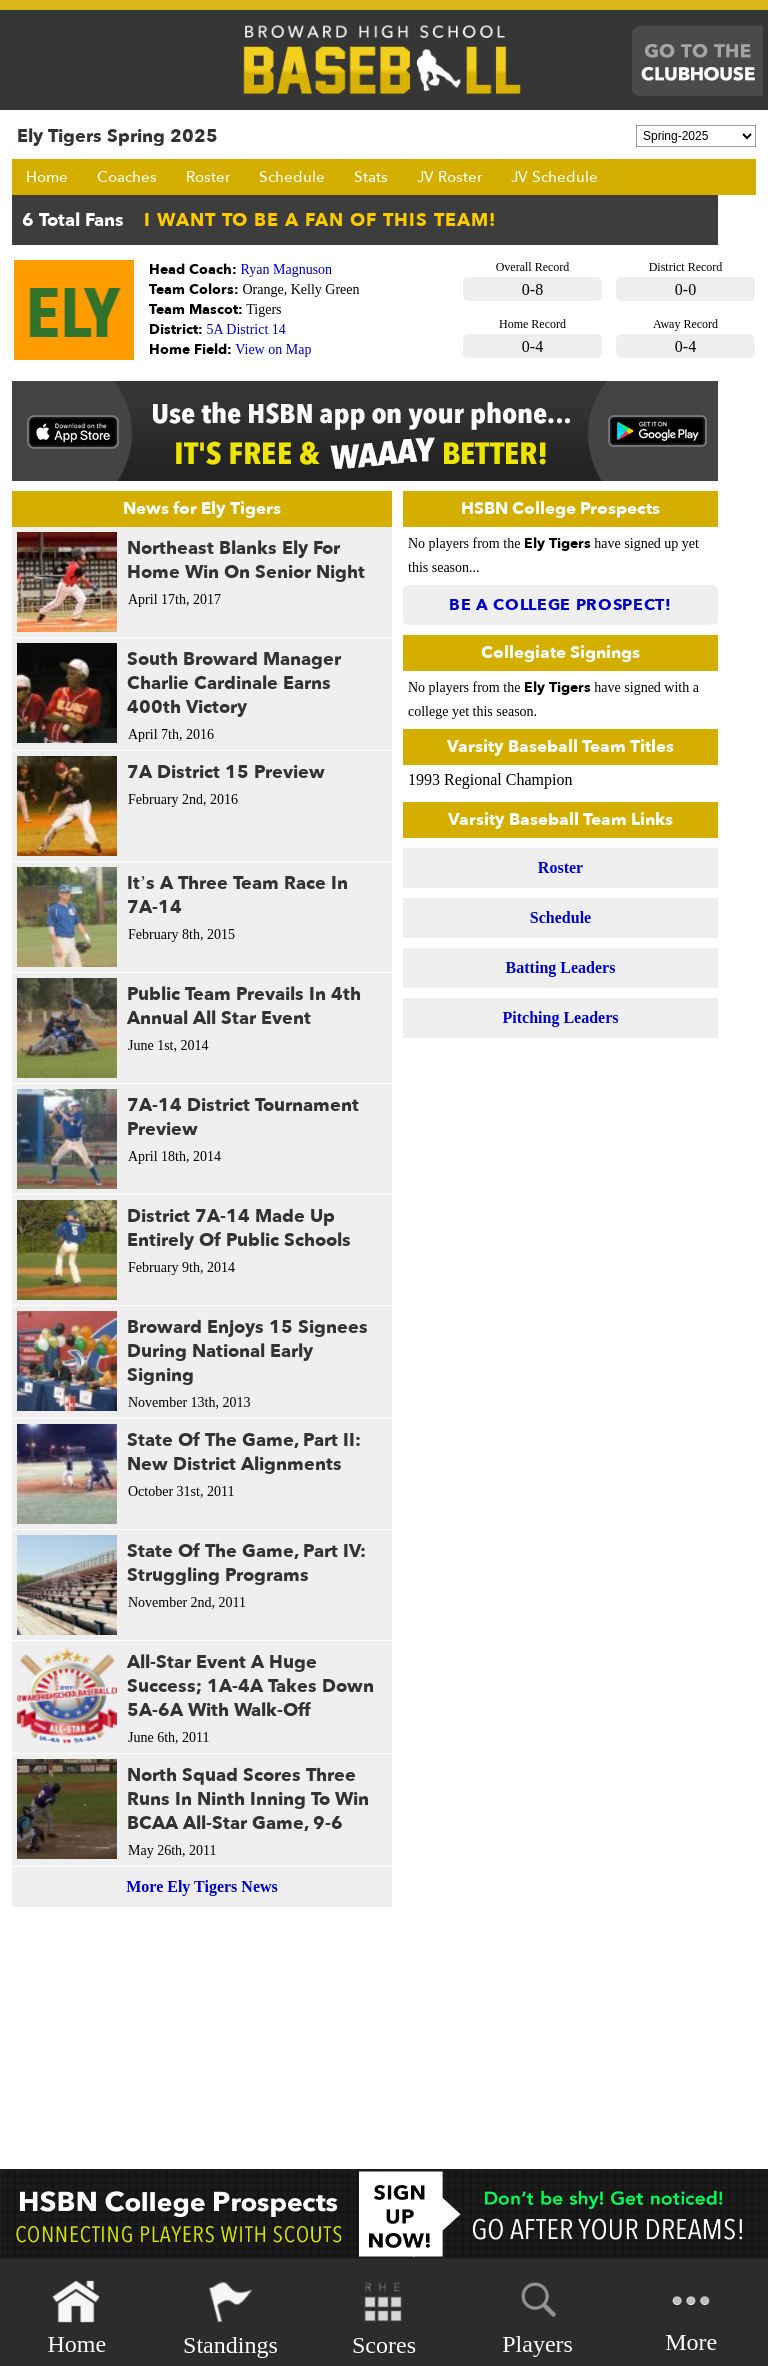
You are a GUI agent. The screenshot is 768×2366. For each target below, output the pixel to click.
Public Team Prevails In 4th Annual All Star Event (244, 1006)
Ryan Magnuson (287, 269)
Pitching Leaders (561, 1017)
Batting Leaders (561, 967)
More (691, 2316)
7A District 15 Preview (226, 772)
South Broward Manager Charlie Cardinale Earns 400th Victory (234, 683)
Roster (208, 177)
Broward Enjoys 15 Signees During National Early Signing (247, 1351)
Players (537, 2315)
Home (47, 177)
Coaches (127, 177)
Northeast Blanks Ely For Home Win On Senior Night (246, 560)
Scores (384, 2318)
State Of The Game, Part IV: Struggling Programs (246, 1563)
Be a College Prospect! (560, 605)
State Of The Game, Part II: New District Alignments (244, 1452)
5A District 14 (246, 329)
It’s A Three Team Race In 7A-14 (237, 895)
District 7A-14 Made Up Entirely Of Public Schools (239, 1228)
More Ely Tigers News (202, 1886)
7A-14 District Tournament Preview (243, 1117)
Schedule (292, 177)
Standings (230, 2318)
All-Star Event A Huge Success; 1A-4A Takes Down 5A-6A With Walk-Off (250, 1686)
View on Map (273, 349)
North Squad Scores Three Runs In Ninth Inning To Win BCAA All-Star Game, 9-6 (248, 1799)
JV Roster (449, 177)
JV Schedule (554, 177)
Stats (371, 177)
